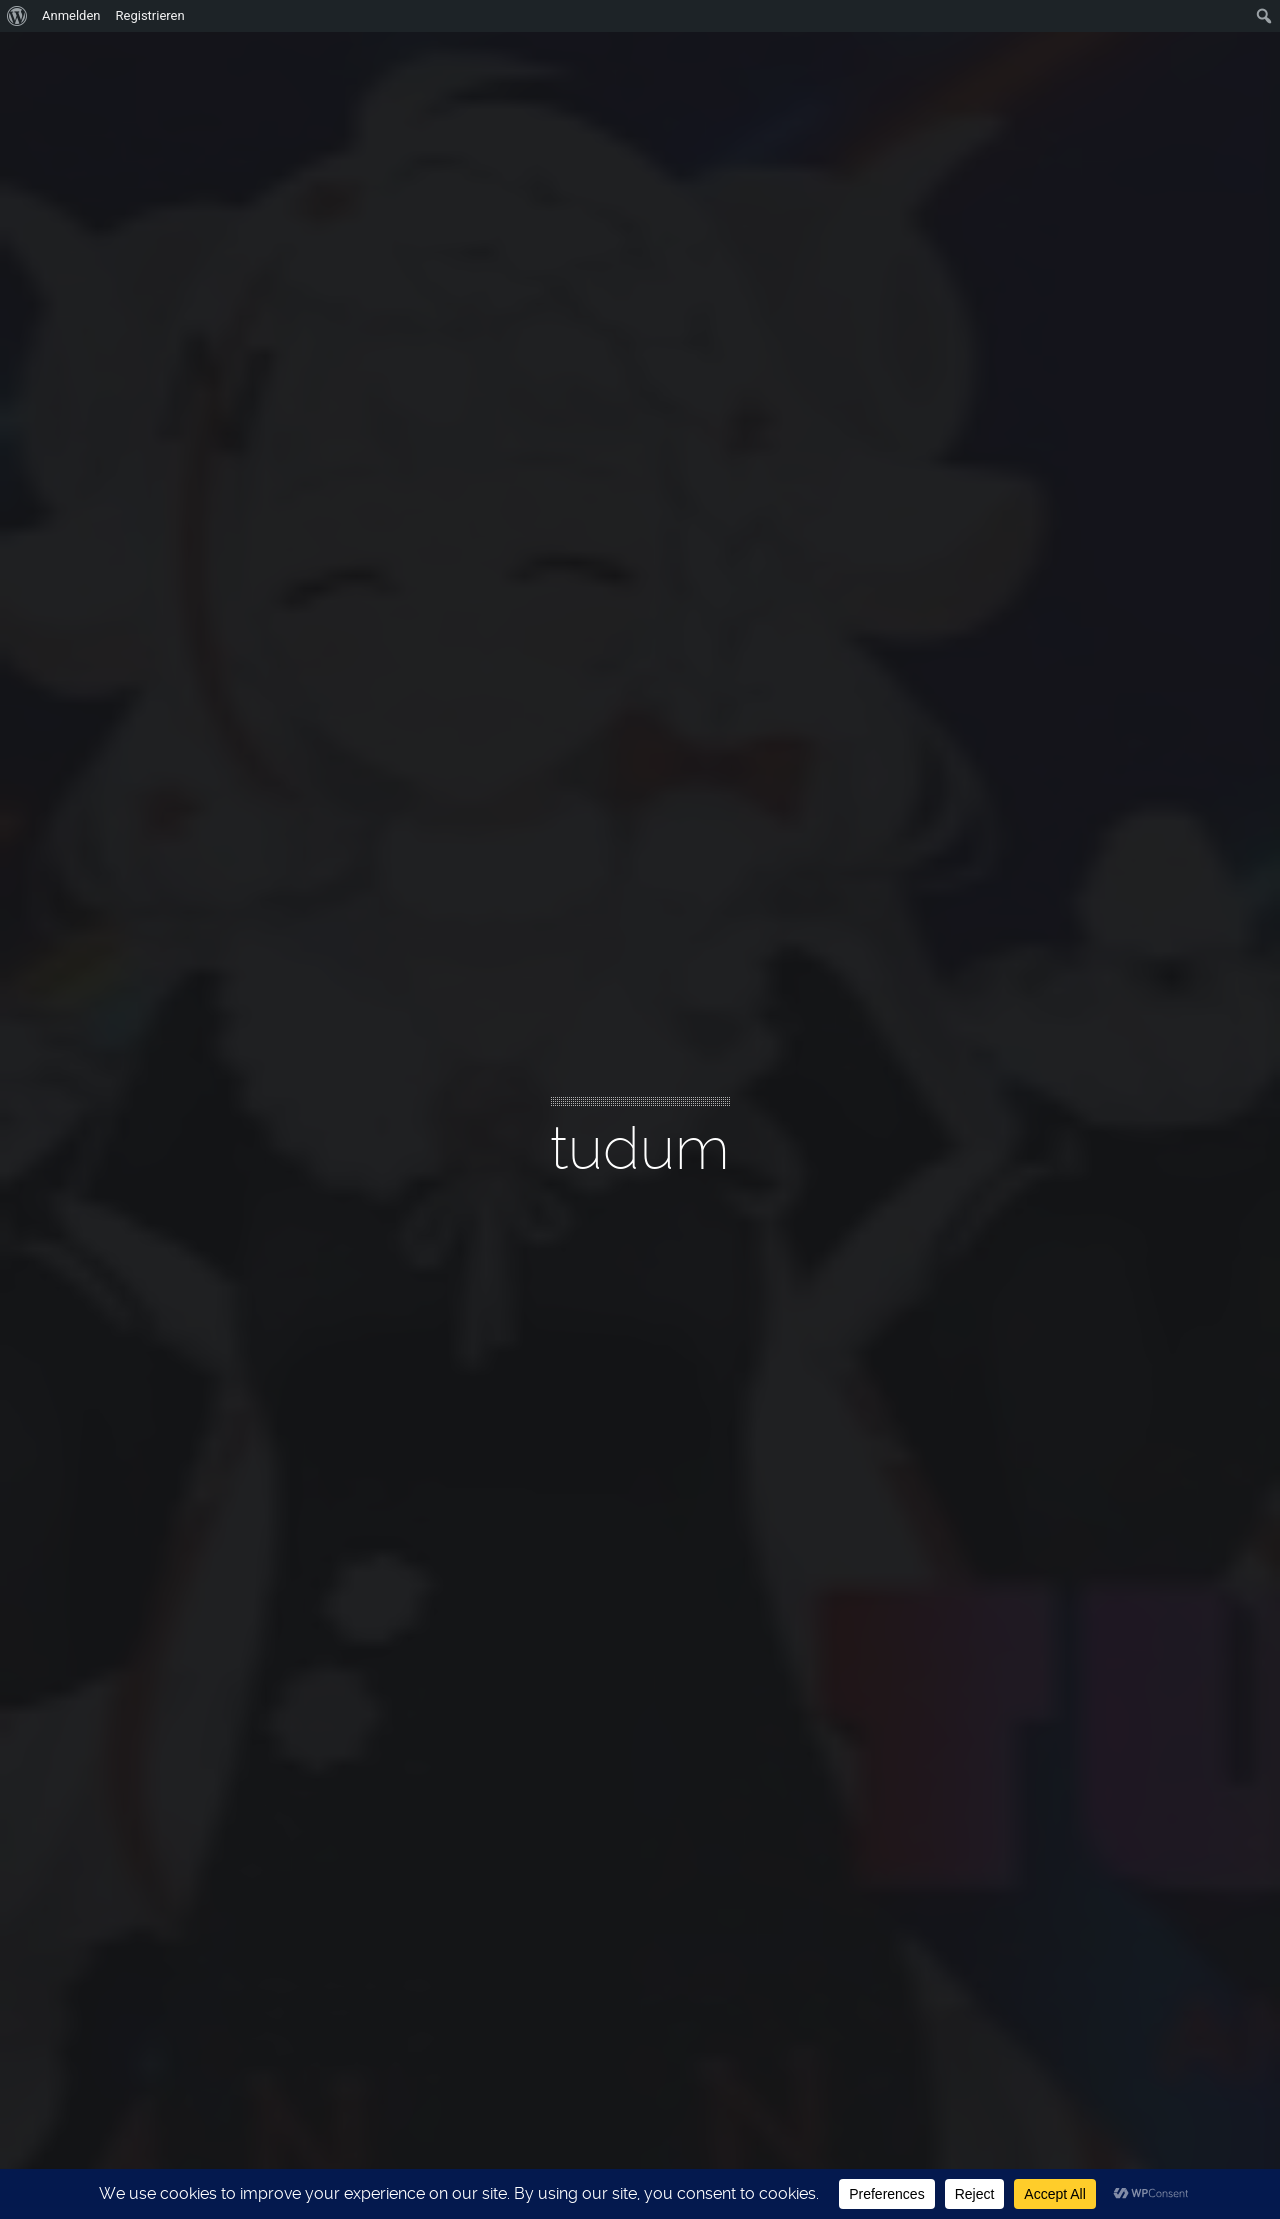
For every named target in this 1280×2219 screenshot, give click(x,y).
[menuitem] (17, 16)
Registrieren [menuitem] (150, 15)
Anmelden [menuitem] (71, 15)
